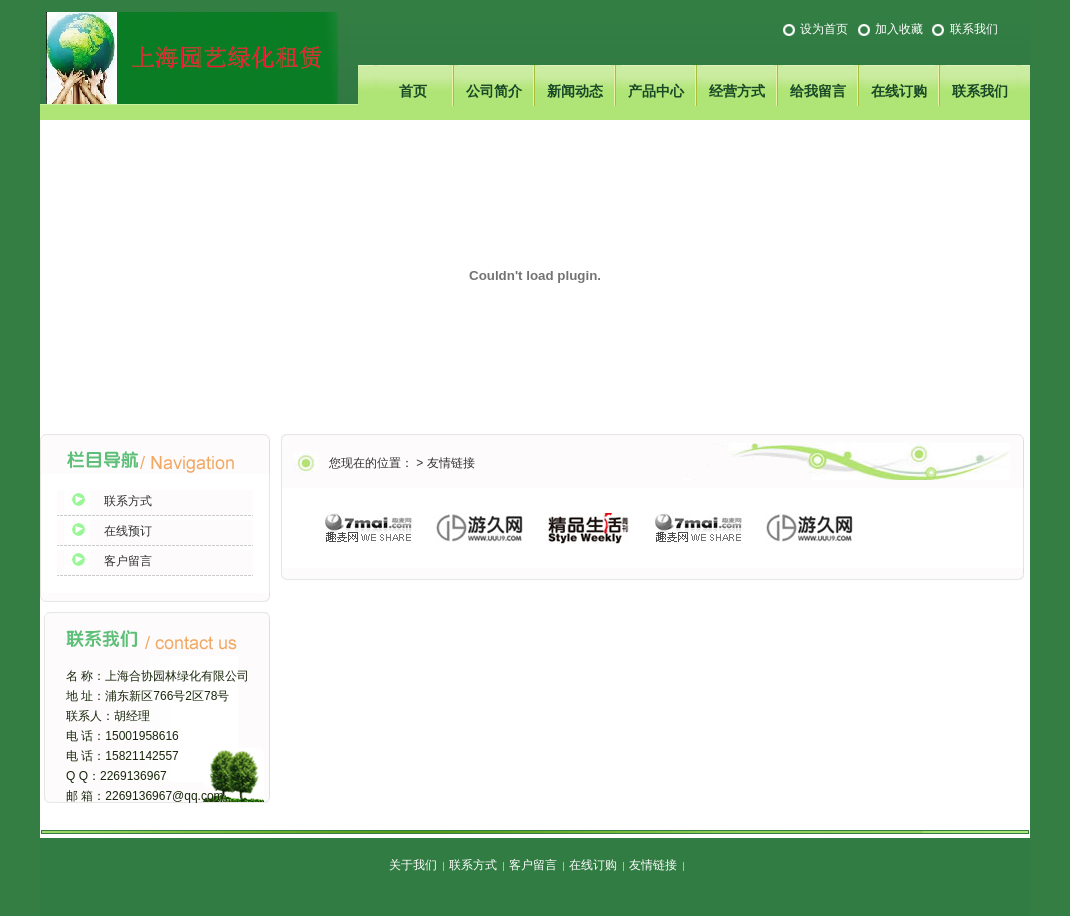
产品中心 (656, 91)
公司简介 (494, 91)
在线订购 (899, 91)
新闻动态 (575, 91)
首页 (413, 91)
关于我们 (413, 865)
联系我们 (974, 29)
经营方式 (737, 91)
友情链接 (451, 463)
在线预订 (128, 531)
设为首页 (824, 29)
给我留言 (818, 91)
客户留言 (128, 561)
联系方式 (128, 501)
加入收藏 (899, 29)
